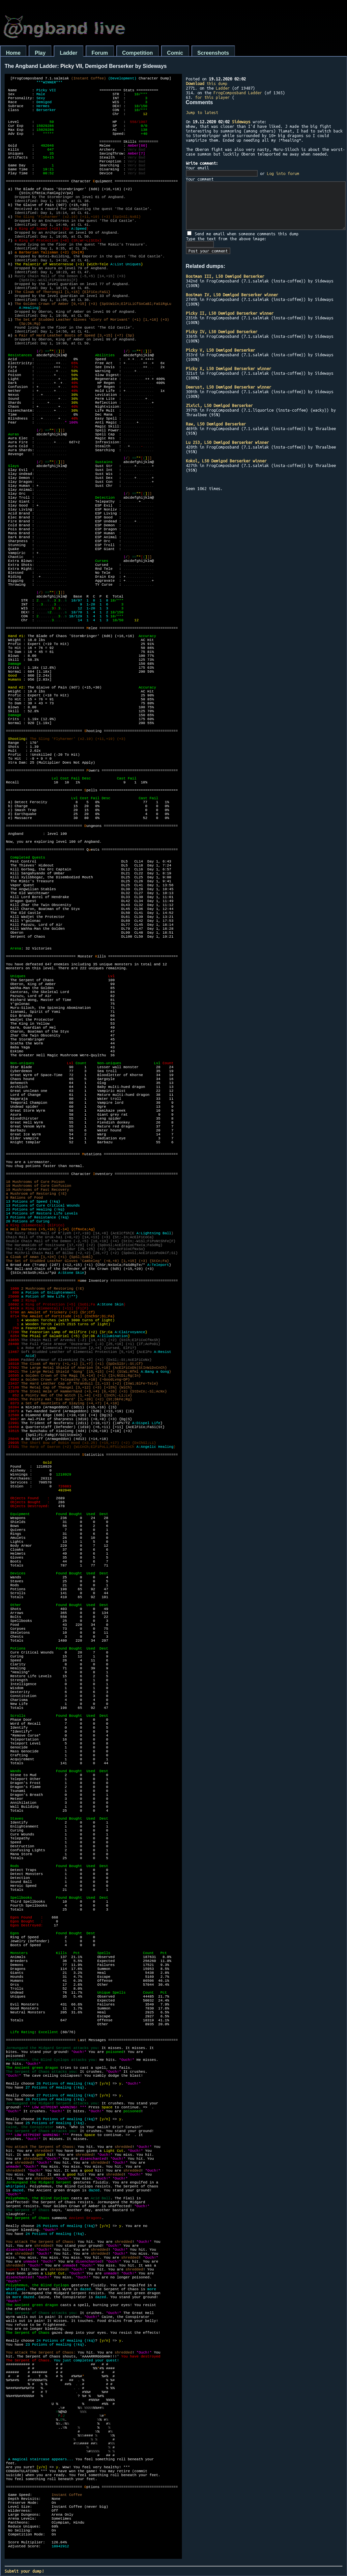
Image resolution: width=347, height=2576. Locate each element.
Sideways (241, 121)
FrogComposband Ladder (238, 92)
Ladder (68, 53)
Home (13, 53)
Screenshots (213, 53)
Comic (175, 53)
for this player (212, 97)
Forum (100, 53)
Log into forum (283, 173)
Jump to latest (202, 112)
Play (40, 53)
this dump (206, 83)
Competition (137, 53)
